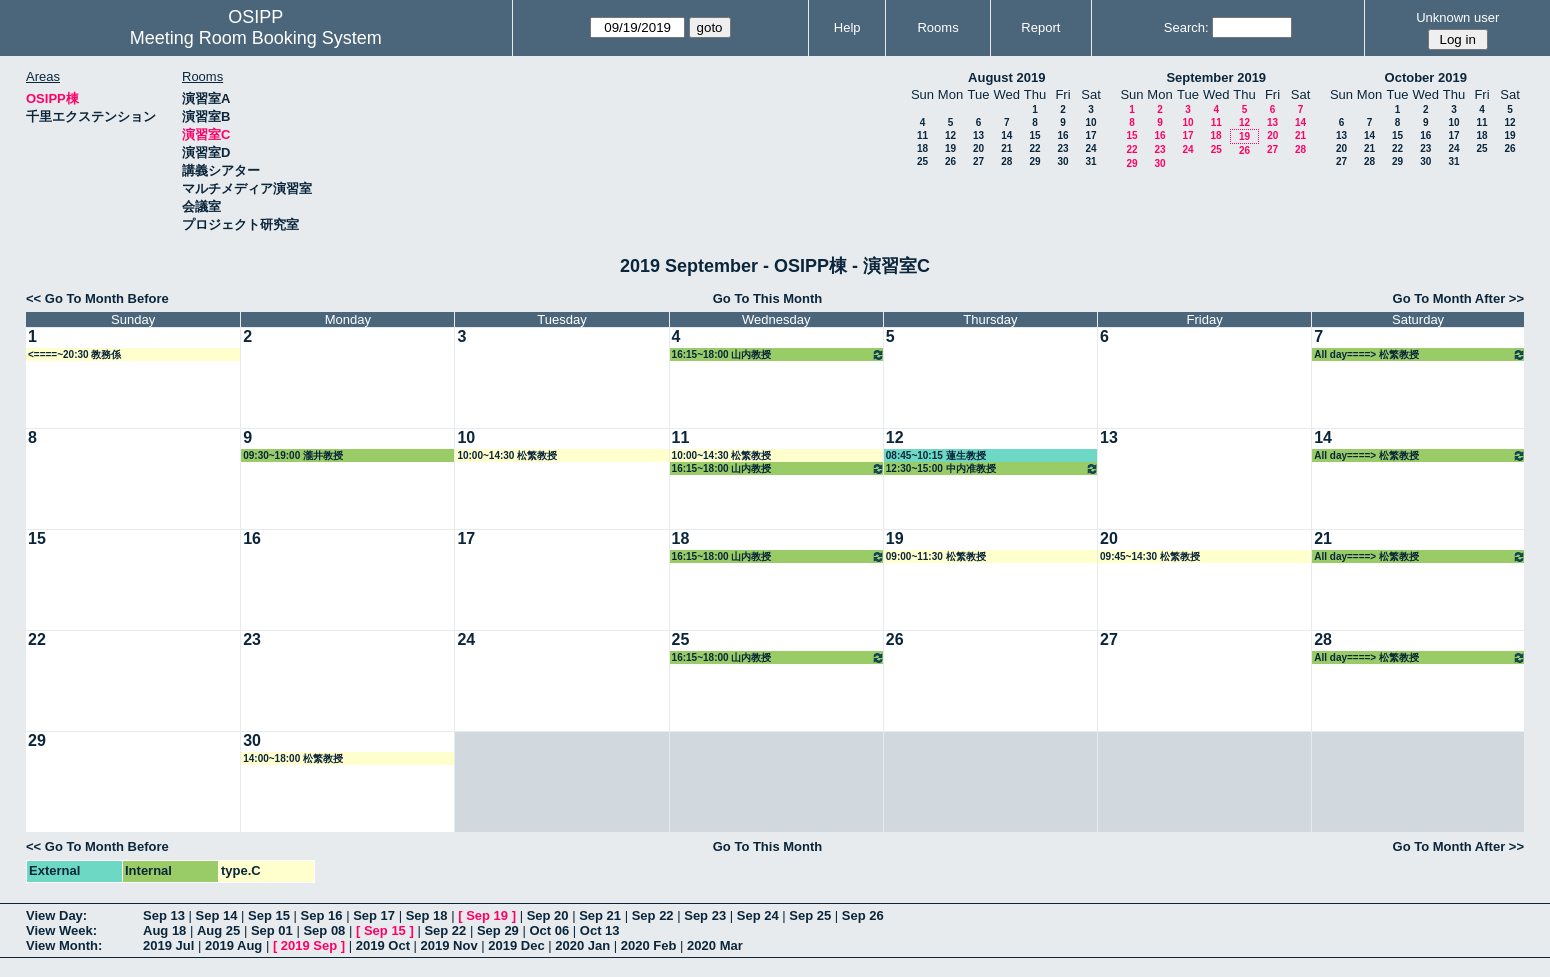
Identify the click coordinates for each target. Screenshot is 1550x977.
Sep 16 (322, 915)
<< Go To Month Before (97, 298)
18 (922, 148)
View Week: (61, 930)
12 (950, 135)
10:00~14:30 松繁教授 (507, 455)
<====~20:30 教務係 (74, 354)
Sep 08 (324, 930)
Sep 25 (810, 915)
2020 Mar (715, 945)
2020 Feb (649, 945)
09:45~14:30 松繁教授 (1150, 556)
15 (1034, 135)
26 (950, 161)
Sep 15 (269, 915)
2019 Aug (233, 945)
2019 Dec (516, 945)
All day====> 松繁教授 (1420, 354)
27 (978, 161)
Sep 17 (374, 915)
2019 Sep (309, 945)
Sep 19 (487, 915)
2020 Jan (582, 945)
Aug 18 (164, 930)
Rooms (937, 27)
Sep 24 (758, 915)
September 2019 (1216, 77)
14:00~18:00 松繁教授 (293, 758)
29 (1034, 161)
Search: (1186, 27)
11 (922, 135)
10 (1090, 122)
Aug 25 (218, 930)
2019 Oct (383, 945)
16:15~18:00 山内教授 (778, 354)
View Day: (56, 915)
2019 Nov (449, 945)
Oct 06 (549, 930)
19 (950, 148)
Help (847, 27)
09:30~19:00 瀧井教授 (293, 455)
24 (1090, 148)
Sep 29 (498, 930)
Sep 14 (217, 915)
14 (1006, 135)
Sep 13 (164, 915)
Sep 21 (600, 915)
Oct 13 (600, 930)
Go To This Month (768, 298)
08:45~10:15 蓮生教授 (936, 455)
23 (1062, 148)
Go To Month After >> (1458, 298)
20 (978, 148)
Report (1040, 27)
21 (1006, 148)
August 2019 (1006, 77)
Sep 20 (548, 915)
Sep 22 (653, 915)
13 (978, 135)
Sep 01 (272, 930)
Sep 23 (705, 915)
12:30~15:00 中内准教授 (992, 468)
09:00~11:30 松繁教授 (936, 556)
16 (1062, 135)
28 (1006, 161)
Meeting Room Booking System (256, 38)
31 (1090, 161)
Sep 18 (427, 915)
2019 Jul (168, 945)
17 (1090, 135)
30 (1062, 161)
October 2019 (1426, 77)
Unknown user (1457, 17)
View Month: (64, 945)
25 (922, 161)
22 (1034, 148)
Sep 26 (863, 915)
